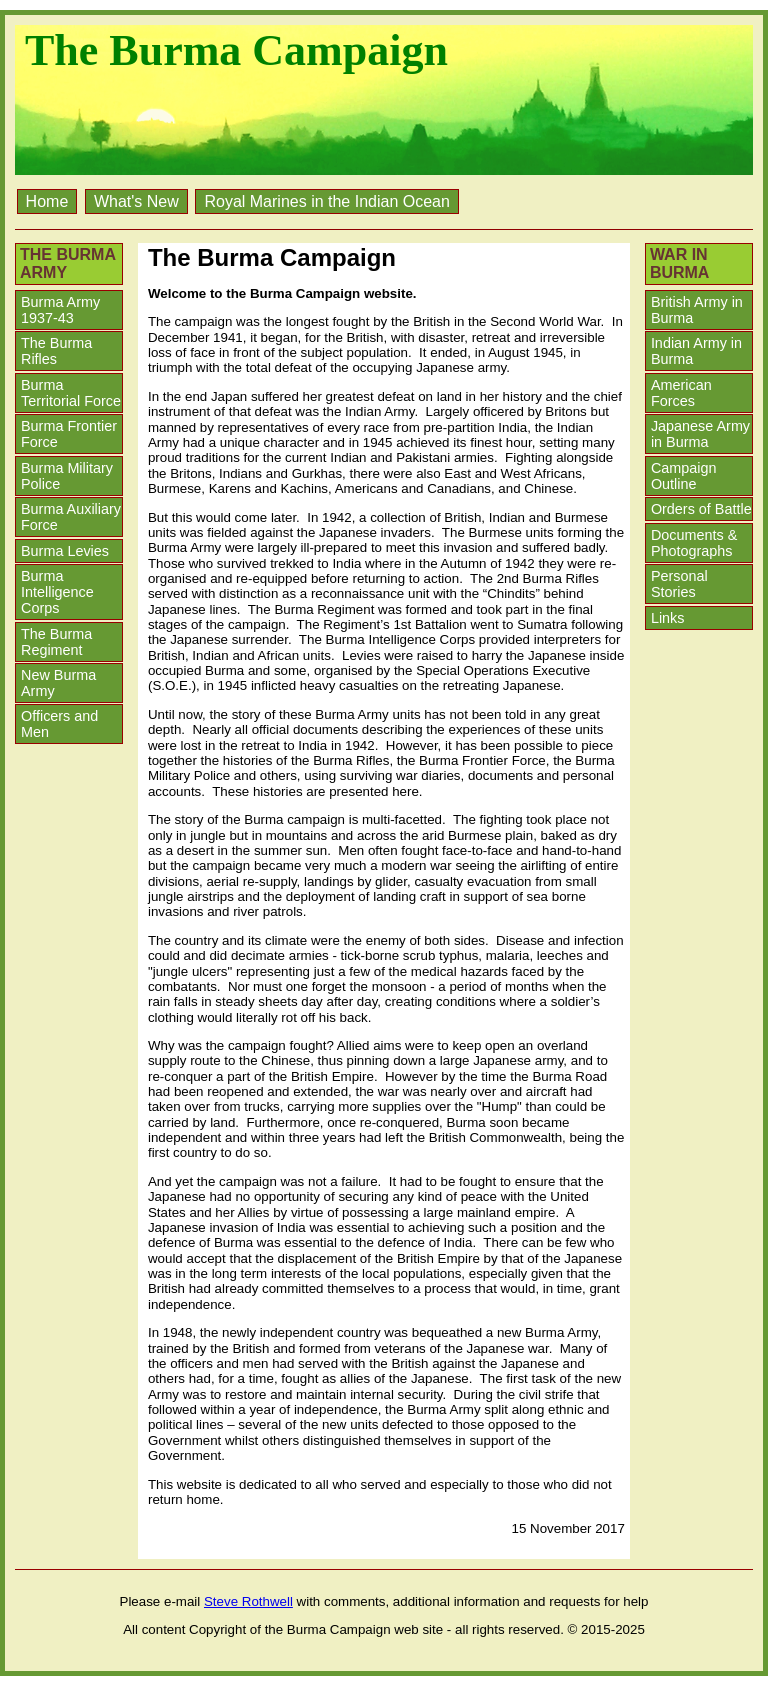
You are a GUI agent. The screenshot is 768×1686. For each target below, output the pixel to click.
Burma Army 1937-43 (60, 310)
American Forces (681, 393)
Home (47, 201)
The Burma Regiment (56, 642)
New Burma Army (58, 683)
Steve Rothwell (248, 1601)
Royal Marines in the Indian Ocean (326, 201)
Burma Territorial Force (71, 393)
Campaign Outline (684, 476)
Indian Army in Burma (696, 351)
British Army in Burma (697, 310)
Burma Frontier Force (69, 434)
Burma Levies (65, 551)
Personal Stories (679, 584)
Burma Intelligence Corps (57, 592)
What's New (136, 201)
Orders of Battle (701, 509)
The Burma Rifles (56, 351)
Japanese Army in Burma (700, 434)
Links (668, 618)
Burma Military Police (67, 476)
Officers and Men (59, 724)
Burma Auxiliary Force (71, 517)
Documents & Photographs (694, 543)
